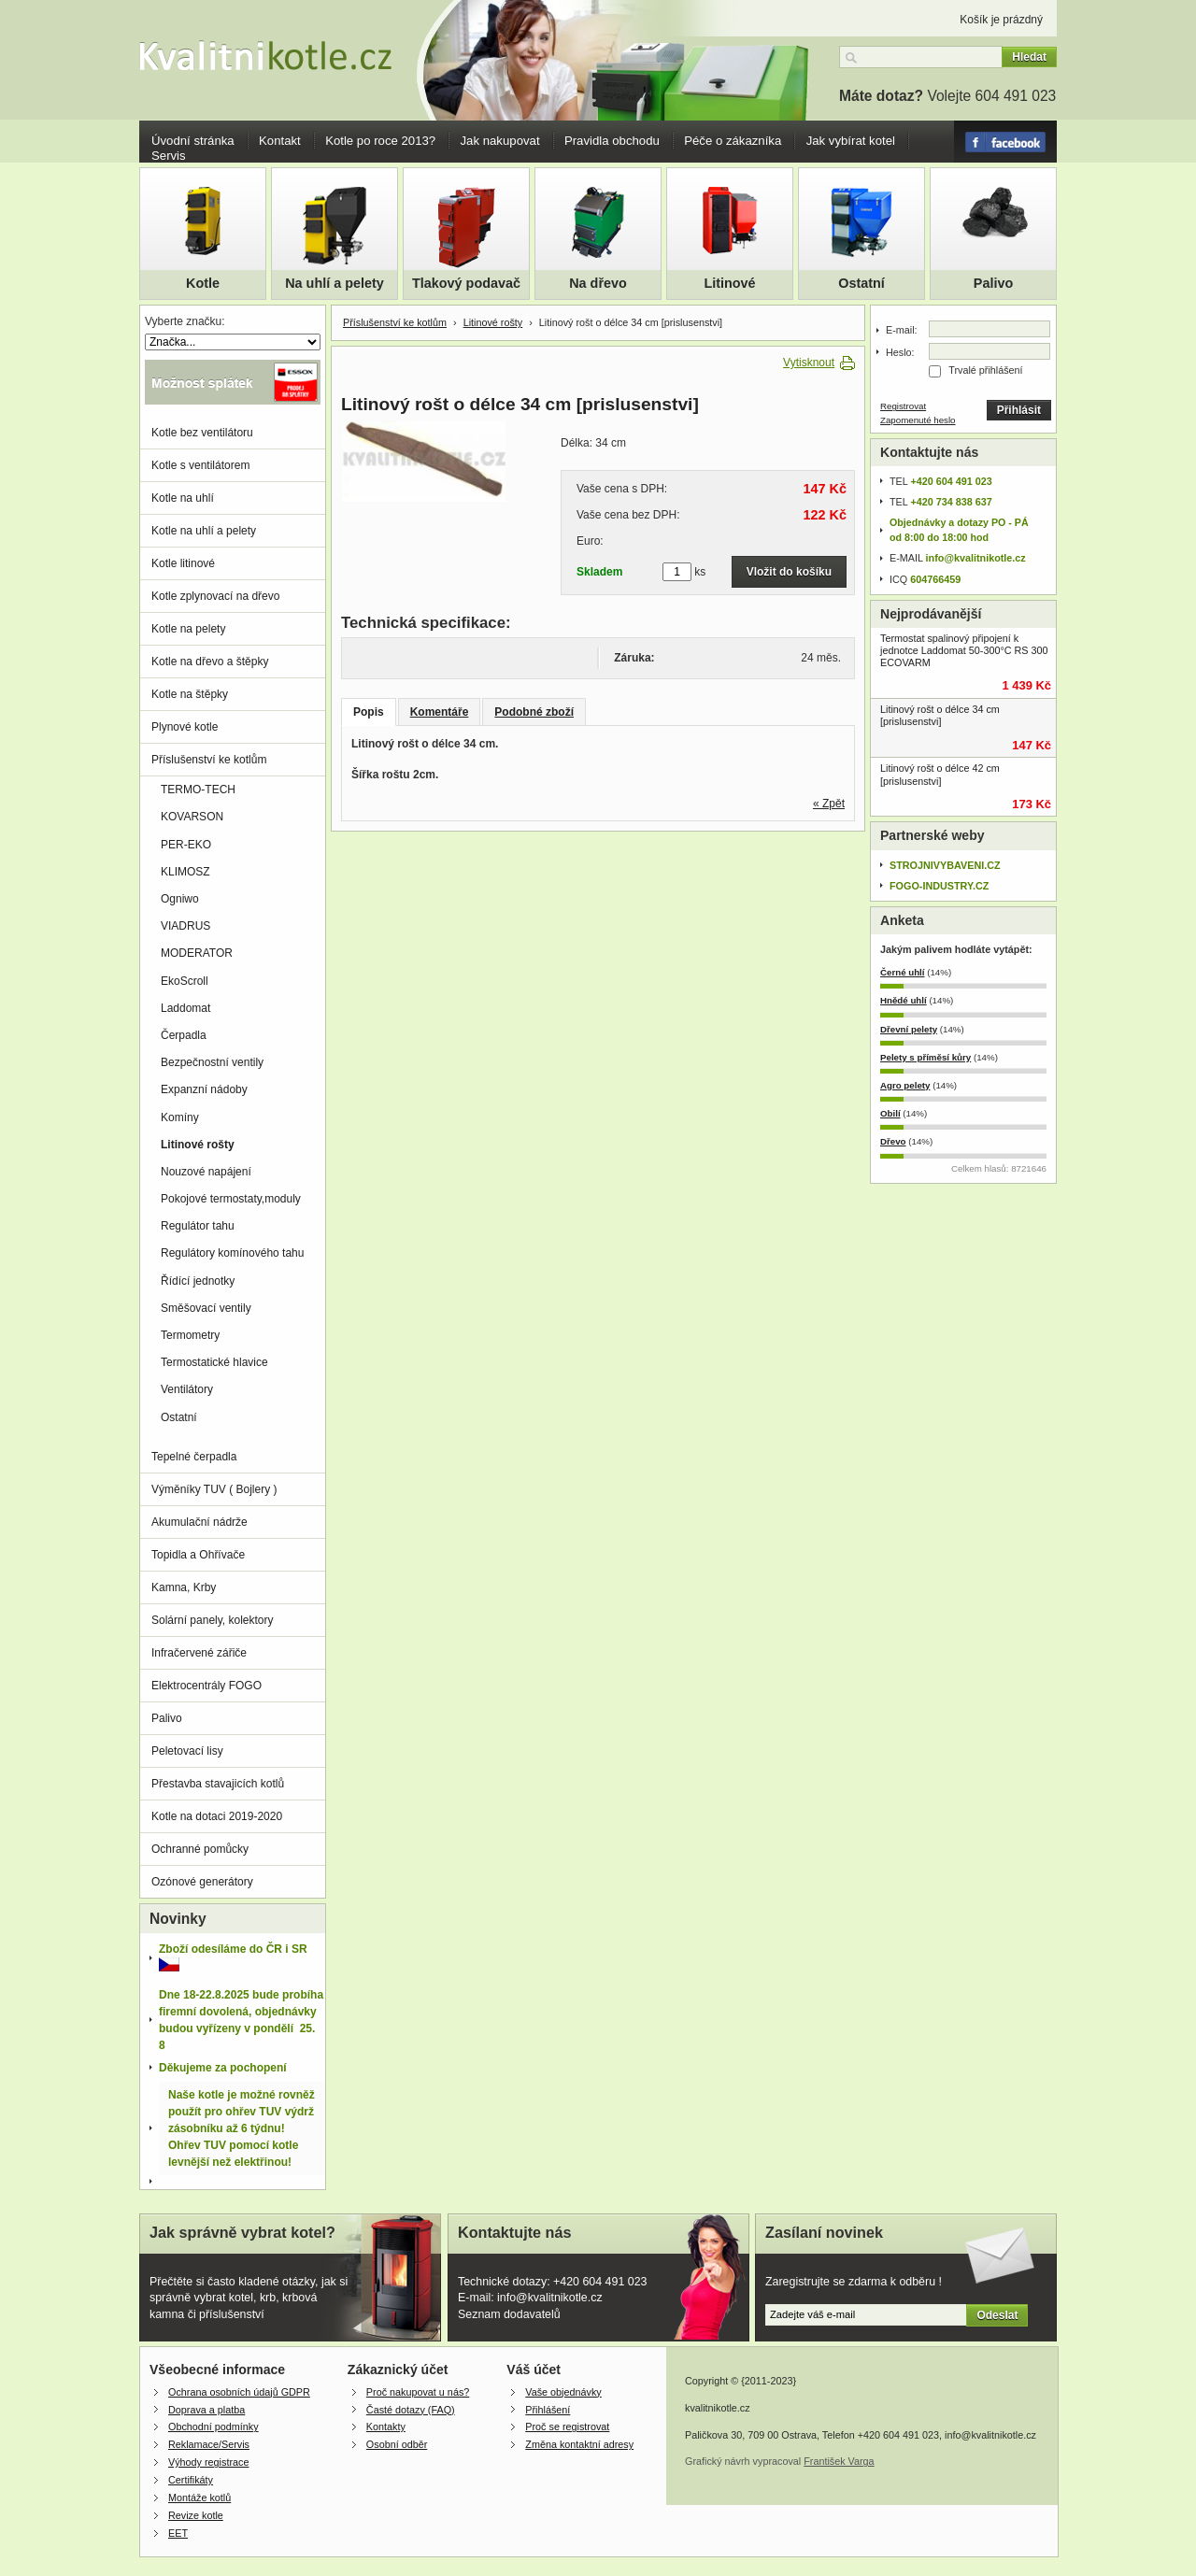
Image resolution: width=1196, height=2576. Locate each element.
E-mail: (902, 329)
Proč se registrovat (567, 2426)
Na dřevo (598, 283)
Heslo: (900, 352)
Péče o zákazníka (732, 141)
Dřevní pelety (908, 1029)
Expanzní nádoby (204, 1089)
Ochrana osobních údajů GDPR (239, 2392)
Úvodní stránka (193, 141)
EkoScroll (184, 981)
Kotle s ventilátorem (200, 465)
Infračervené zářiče (199, 1652)
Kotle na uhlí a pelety (203, 530)
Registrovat (903, 406)
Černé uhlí (902, 972)
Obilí (890, 1113)
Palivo (993, 283)
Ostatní (861, 283)
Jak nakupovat (500, 141)
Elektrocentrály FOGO (206, 1685)
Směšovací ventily (206, 1308)
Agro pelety (905, 1085)
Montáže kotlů (199, 2497)
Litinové (729, 283)
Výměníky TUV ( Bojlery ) (214, 1489)
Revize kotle (195, 2515)
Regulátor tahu (198, 1225)
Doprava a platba (206, 2409)
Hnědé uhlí (903, 1000)
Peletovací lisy (187, 1751)
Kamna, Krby (183, 1587)
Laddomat (185, 1008)
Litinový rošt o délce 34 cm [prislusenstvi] (940, 715)
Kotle (203, 283)
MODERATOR (197, 953)
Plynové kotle (184, 726)
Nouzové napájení (206, 1171)
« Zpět (829, 803)
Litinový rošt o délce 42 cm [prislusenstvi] (940, 774)
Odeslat (997, 2315)
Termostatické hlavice (214, 1362)
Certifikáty (190, 2479)
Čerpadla (183, 1035)
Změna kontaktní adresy (579, 2444)
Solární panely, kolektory (212, 1620)
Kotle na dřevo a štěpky (209, 661)
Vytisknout (808, 362)
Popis (368, 712)
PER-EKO (186, 844)
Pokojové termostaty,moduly (231, 1198)
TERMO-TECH (198, 789)
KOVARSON (192, 816)
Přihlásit (1019, 410)
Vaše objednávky (563, 2392)
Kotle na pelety (188, 628)
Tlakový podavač (466, 283)
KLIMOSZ (185, 871)
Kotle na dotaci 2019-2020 (216, 1816)
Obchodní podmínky (213, 2426)
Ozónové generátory (202, 1881)
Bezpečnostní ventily (212, 1062)
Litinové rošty (493, 322)
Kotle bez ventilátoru (202, 432)
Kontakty (386, 2426)
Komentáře (439, 712)
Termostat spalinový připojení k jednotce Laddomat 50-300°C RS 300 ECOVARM (964, 650)
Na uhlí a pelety (334, 283)
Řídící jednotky (198, 1281)
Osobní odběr (396, 2444)
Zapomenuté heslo (918, 420)
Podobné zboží (534, 712)
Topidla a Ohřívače (198, 1554)
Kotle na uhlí (182, 498)
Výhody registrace (208, 2462)
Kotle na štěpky (189, 694)
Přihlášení (547, 2409)
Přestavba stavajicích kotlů (217, 1783)
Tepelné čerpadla (193, 1456)
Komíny (180, 1117)
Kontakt (280, 141)
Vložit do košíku (789, 571)
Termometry (190, 1335)
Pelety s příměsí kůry (925, 1057)
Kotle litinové (183, 563)
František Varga (839, 2461)
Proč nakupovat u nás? (417, 2392)
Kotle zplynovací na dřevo (215, 596)
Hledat (1029, 57)
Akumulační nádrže (199, 1522)
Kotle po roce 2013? (380, 141)
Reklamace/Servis (208, 2444)
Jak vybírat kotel (850, 141)
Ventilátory (187, 1389)
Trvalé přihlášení (985, 370)
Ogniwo (180, 898)
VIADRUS (185, 925)
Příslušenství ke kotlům (395, 322)
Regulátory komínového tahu (232, 1253)
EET (178, 2533)
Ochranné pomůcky (200, 1849)
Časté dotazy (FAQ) (410, 2409)
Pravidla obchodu (612, 141)
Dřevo (893, 1141)
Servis (168, 156)
